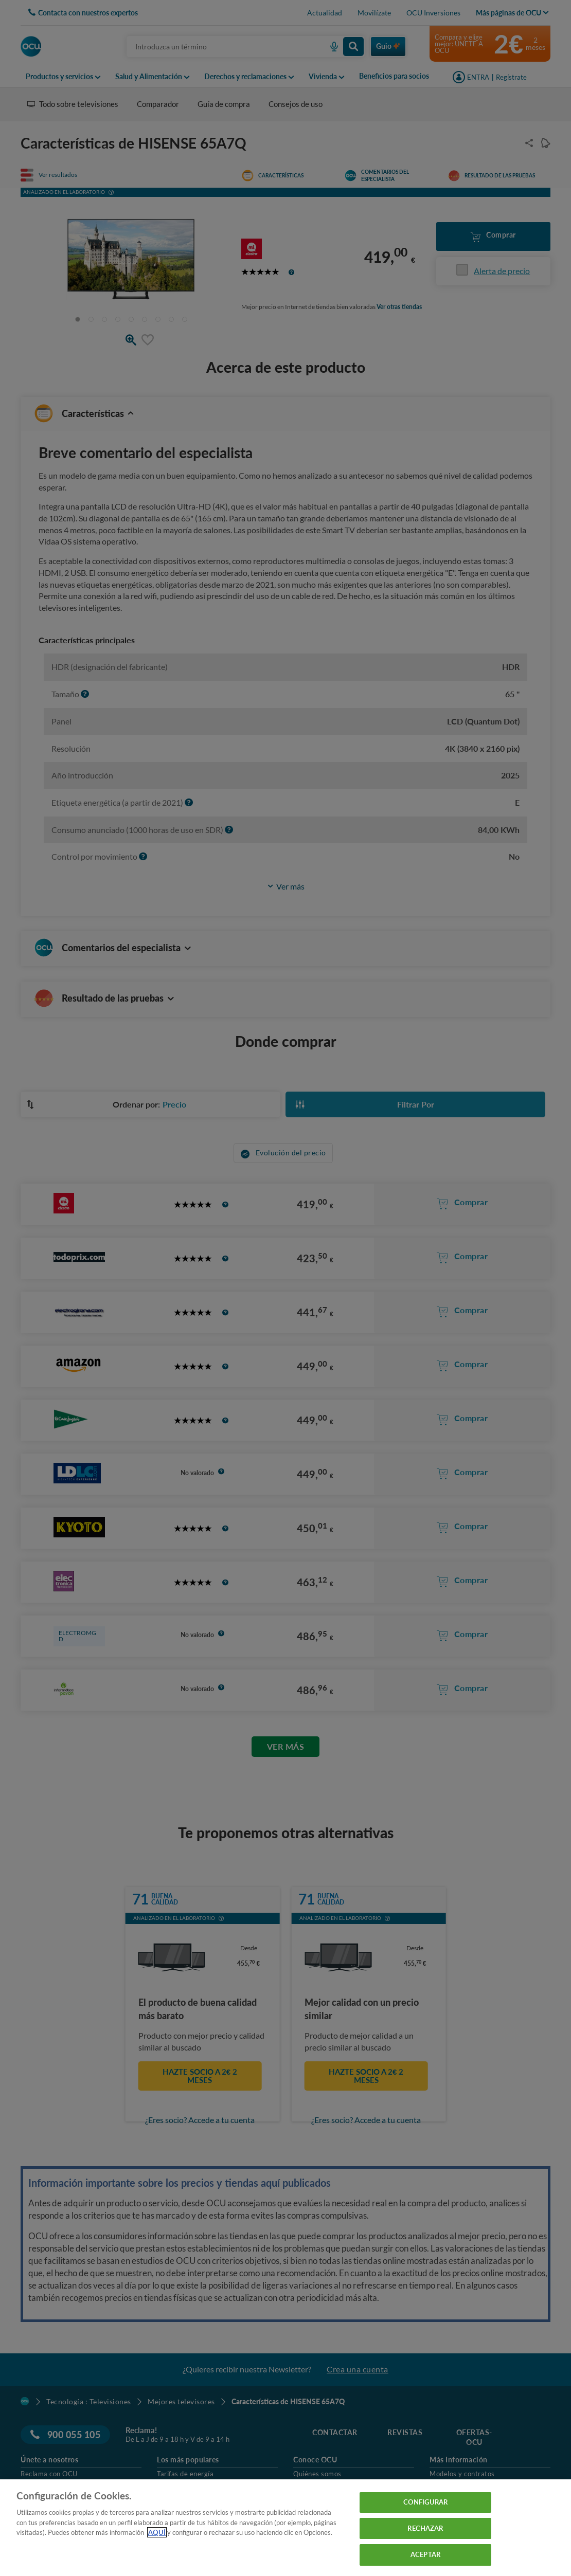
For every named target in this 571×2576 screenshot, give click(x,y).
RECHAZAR (425, 2528)
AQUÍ (157, 2532)
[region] (285, 2527)
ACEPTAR (425, 2554)
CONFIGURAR (425, 2502)
